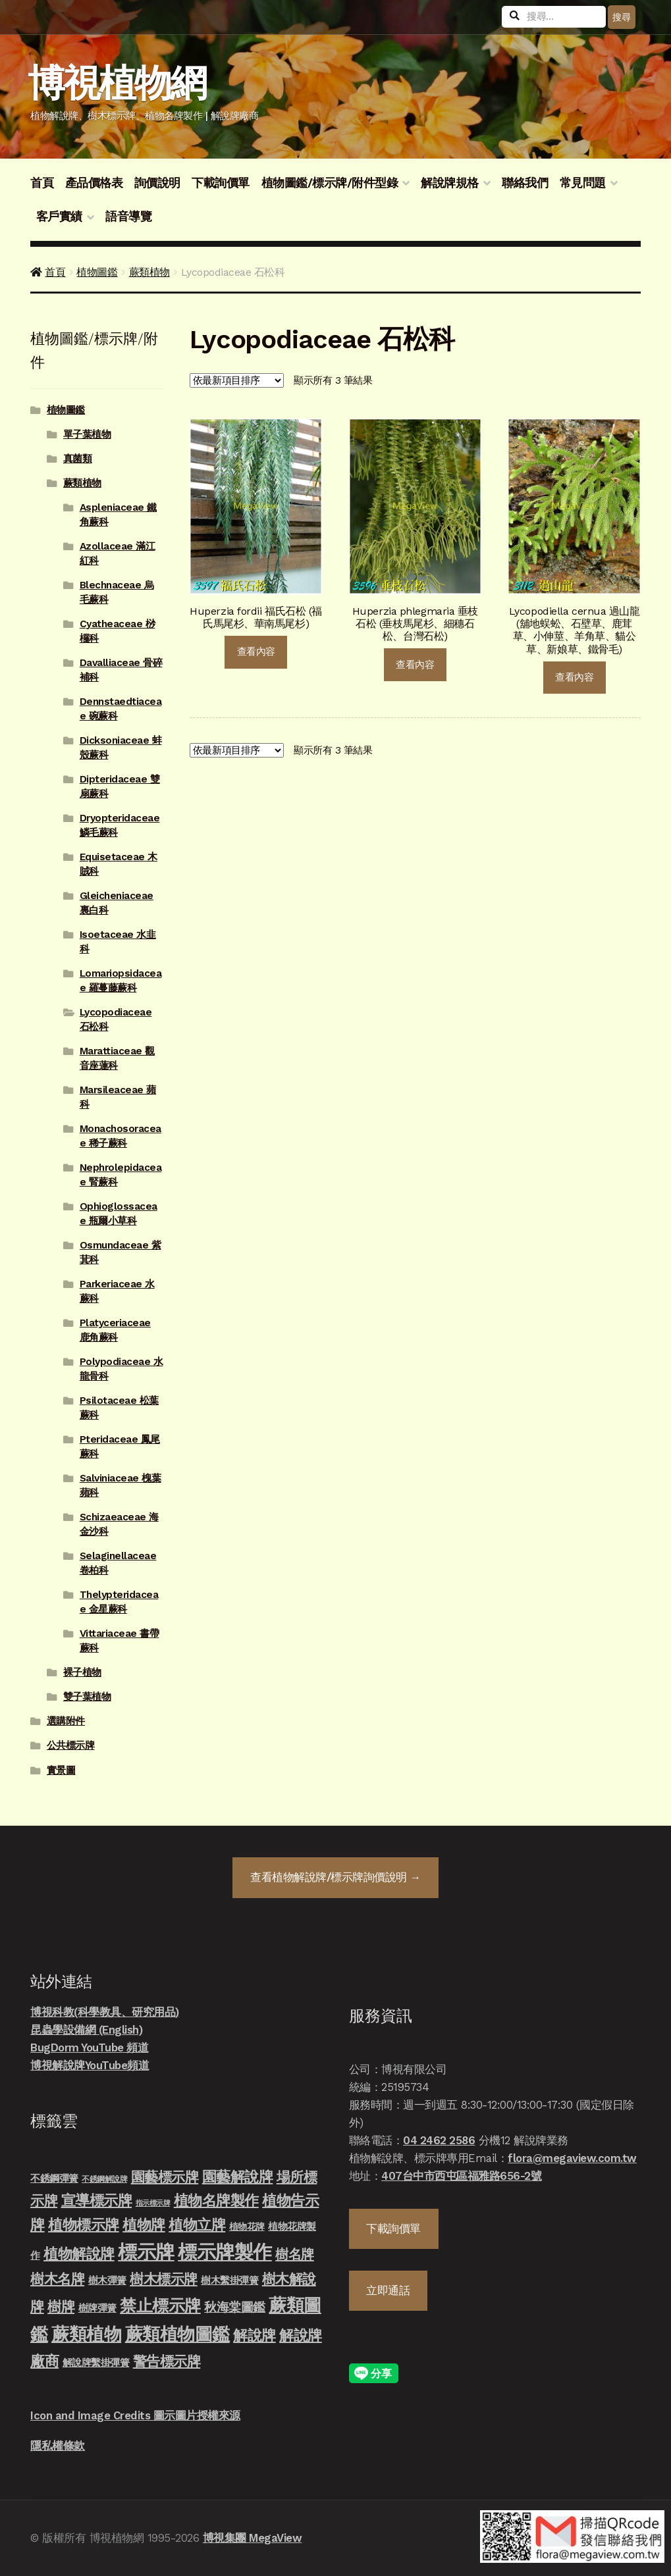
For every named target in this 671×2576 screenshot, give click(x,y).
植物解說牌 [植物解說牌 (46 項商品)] (79, 2253)
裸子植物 (82, 1672)
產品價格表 (94, 183)
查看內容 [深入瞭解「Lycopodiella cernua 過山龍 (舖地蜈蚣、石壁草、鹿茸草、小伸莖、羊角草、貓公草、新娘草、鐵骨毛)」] (574, 677)
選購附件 (66, 1721)
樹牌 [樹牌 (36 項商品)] (60, 2306)
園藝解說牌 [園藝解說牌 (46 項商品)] (237, 2176)
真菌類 (77, 459)
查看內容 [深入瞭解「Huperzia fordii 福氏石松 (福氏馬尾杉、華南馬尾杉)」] (256, 651)
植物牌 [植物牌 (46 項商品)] (143, 2224)
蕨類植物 (149, 272)
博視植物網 (117, 83)
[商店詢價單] (237, 381)
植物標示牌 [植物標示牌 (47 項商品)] (83, 2224)
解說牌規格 (450, 183)
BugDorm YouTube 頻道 (89, 2047)
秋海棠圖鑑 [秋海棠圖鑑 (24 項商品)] (234, 2307)
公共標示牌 (71, 1745)
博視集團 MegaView (252, 2537)
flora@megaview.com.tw (572, 2158)
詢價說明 (157, 183)
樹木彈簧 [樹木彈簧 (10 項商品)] (107, 2280)
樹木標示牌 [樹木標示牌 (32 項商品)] (164, 2279)
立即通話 (388, 2290)
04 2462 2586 (439, 2140)
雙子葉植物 (87, 1697)
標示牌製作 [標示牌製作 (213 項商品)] (225, 2252)
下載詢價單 (221, 183)
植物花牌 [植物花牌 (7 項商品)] (247, 2226)
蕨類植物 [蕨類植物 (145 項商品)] (86, 2334)
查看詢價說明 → (335, 1877)
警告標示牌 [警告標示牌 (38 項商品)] (167, 2361)
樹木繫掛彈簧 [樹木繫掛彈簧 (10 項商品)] (229, 2280)
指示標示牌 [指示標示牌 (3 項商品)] (153, 2203)
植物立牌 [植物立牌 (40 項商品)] (197, 2225)
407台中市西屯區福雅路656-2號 (461, 2175)
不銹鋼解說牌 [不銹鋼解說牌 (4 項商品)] (104, 2179)
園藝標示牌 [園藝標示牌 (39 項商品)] (165, 2177)
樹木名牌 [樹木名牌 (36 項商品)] (57, 2279)
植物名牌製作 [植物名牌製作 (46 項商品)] (216, 2200)
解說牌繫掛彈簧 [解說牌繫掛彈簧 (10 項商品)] (96, 2363)
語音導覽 (128, 216)
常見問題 (583, 183)
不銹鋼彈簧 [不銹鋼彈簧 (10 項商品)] (54, 2178)
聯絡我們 (525, 183)
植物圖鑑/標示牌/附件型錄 (329, 183)
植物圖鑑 (96, 272)
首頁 (41, 183)
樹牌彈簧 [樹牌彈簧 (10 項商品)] (97, 2308)
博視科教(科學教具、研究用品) (104, 2012)
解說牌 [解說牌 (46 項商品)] (254, 2335)
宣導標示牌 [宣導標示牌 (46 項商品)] (96, 2200)
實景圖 (61, 1770)
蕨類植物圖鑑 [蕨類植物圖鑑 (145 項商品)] (177, 2334)
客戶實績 (59, 216)
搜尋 (621, 17)
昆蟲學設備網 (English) (86, 2029)
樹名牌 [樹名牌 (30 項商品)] (294, 2254)
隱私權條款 (57, 2445)
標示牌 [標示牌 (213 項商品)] (146, 2252)
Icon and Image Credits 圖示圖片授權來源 (135, 2415)
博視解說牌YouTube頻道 (89, 2065)
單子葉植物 (87, 434)
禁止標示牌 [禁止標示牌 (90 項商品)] (160, 2305)
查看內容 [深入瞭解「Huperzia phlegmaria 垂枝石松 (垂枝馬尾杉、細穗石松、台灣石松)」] (415, 665)
